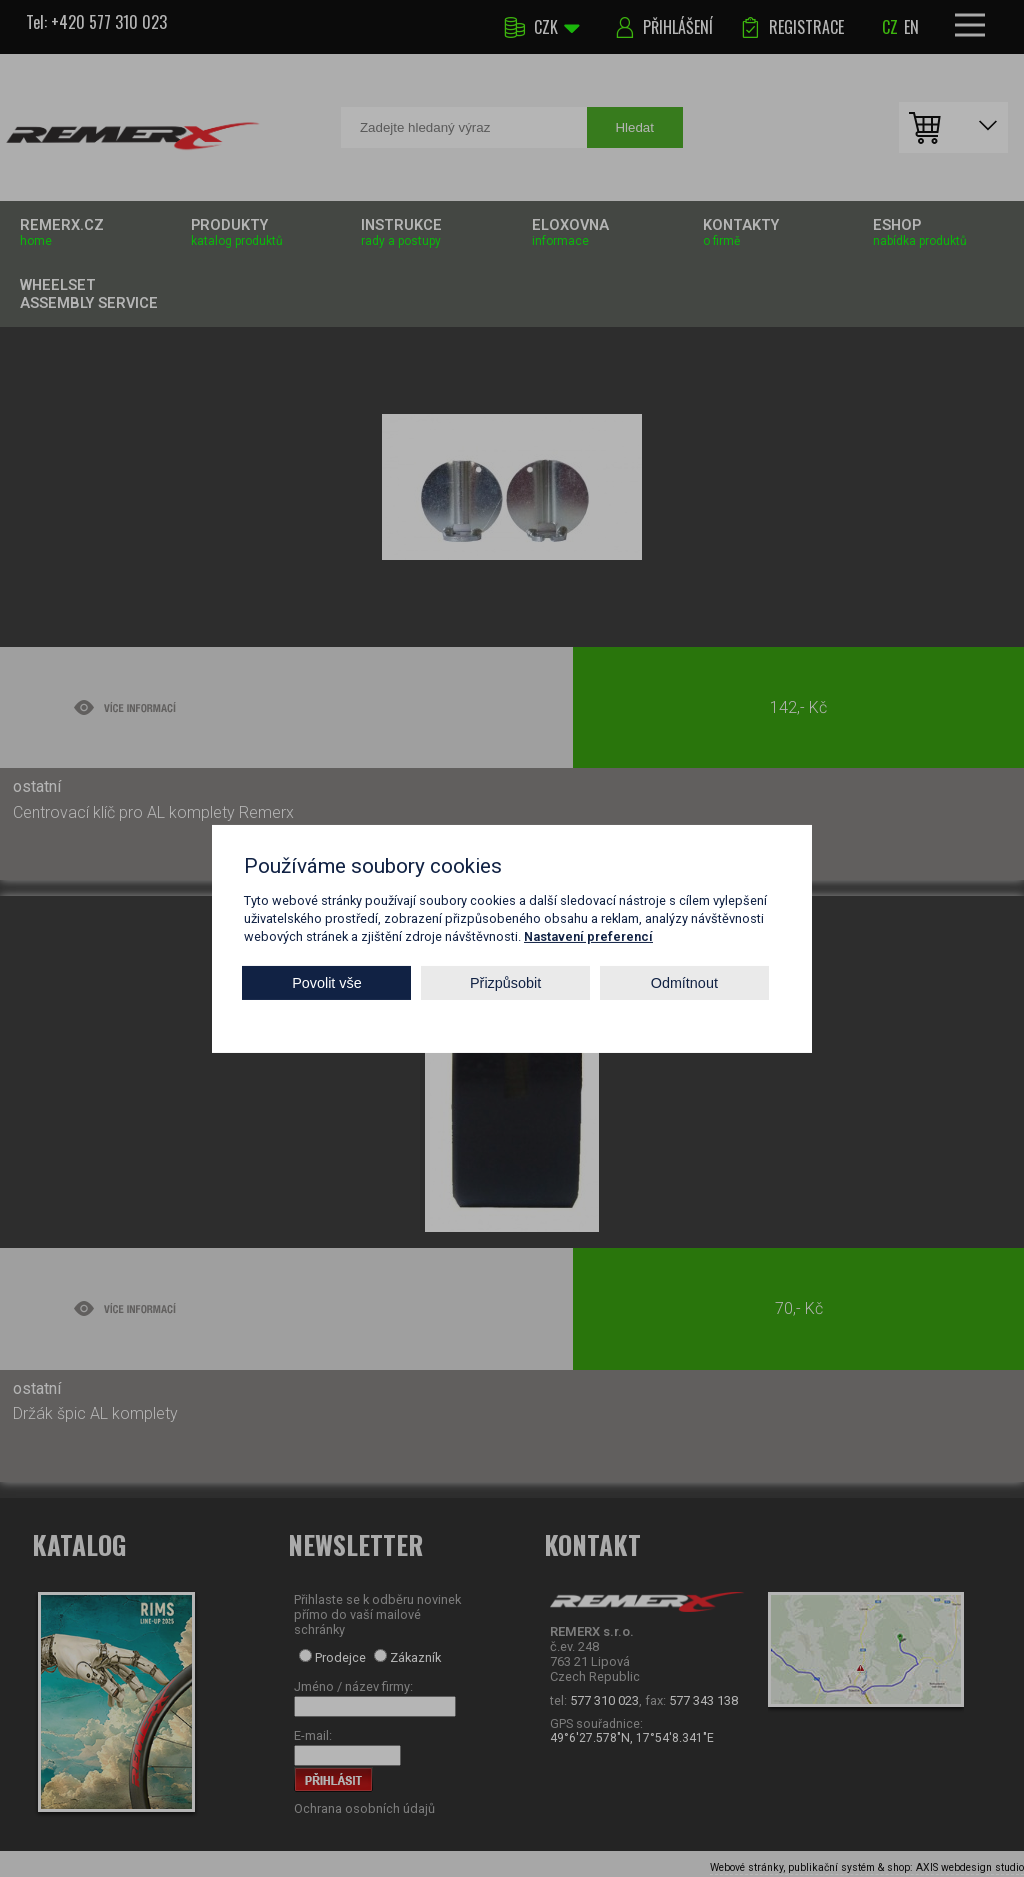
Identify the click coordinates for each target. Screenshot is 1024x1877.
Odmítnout (684, 983)
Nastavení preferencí (588, 935)
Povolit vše (327, 983)
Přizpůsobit (505, 983)
